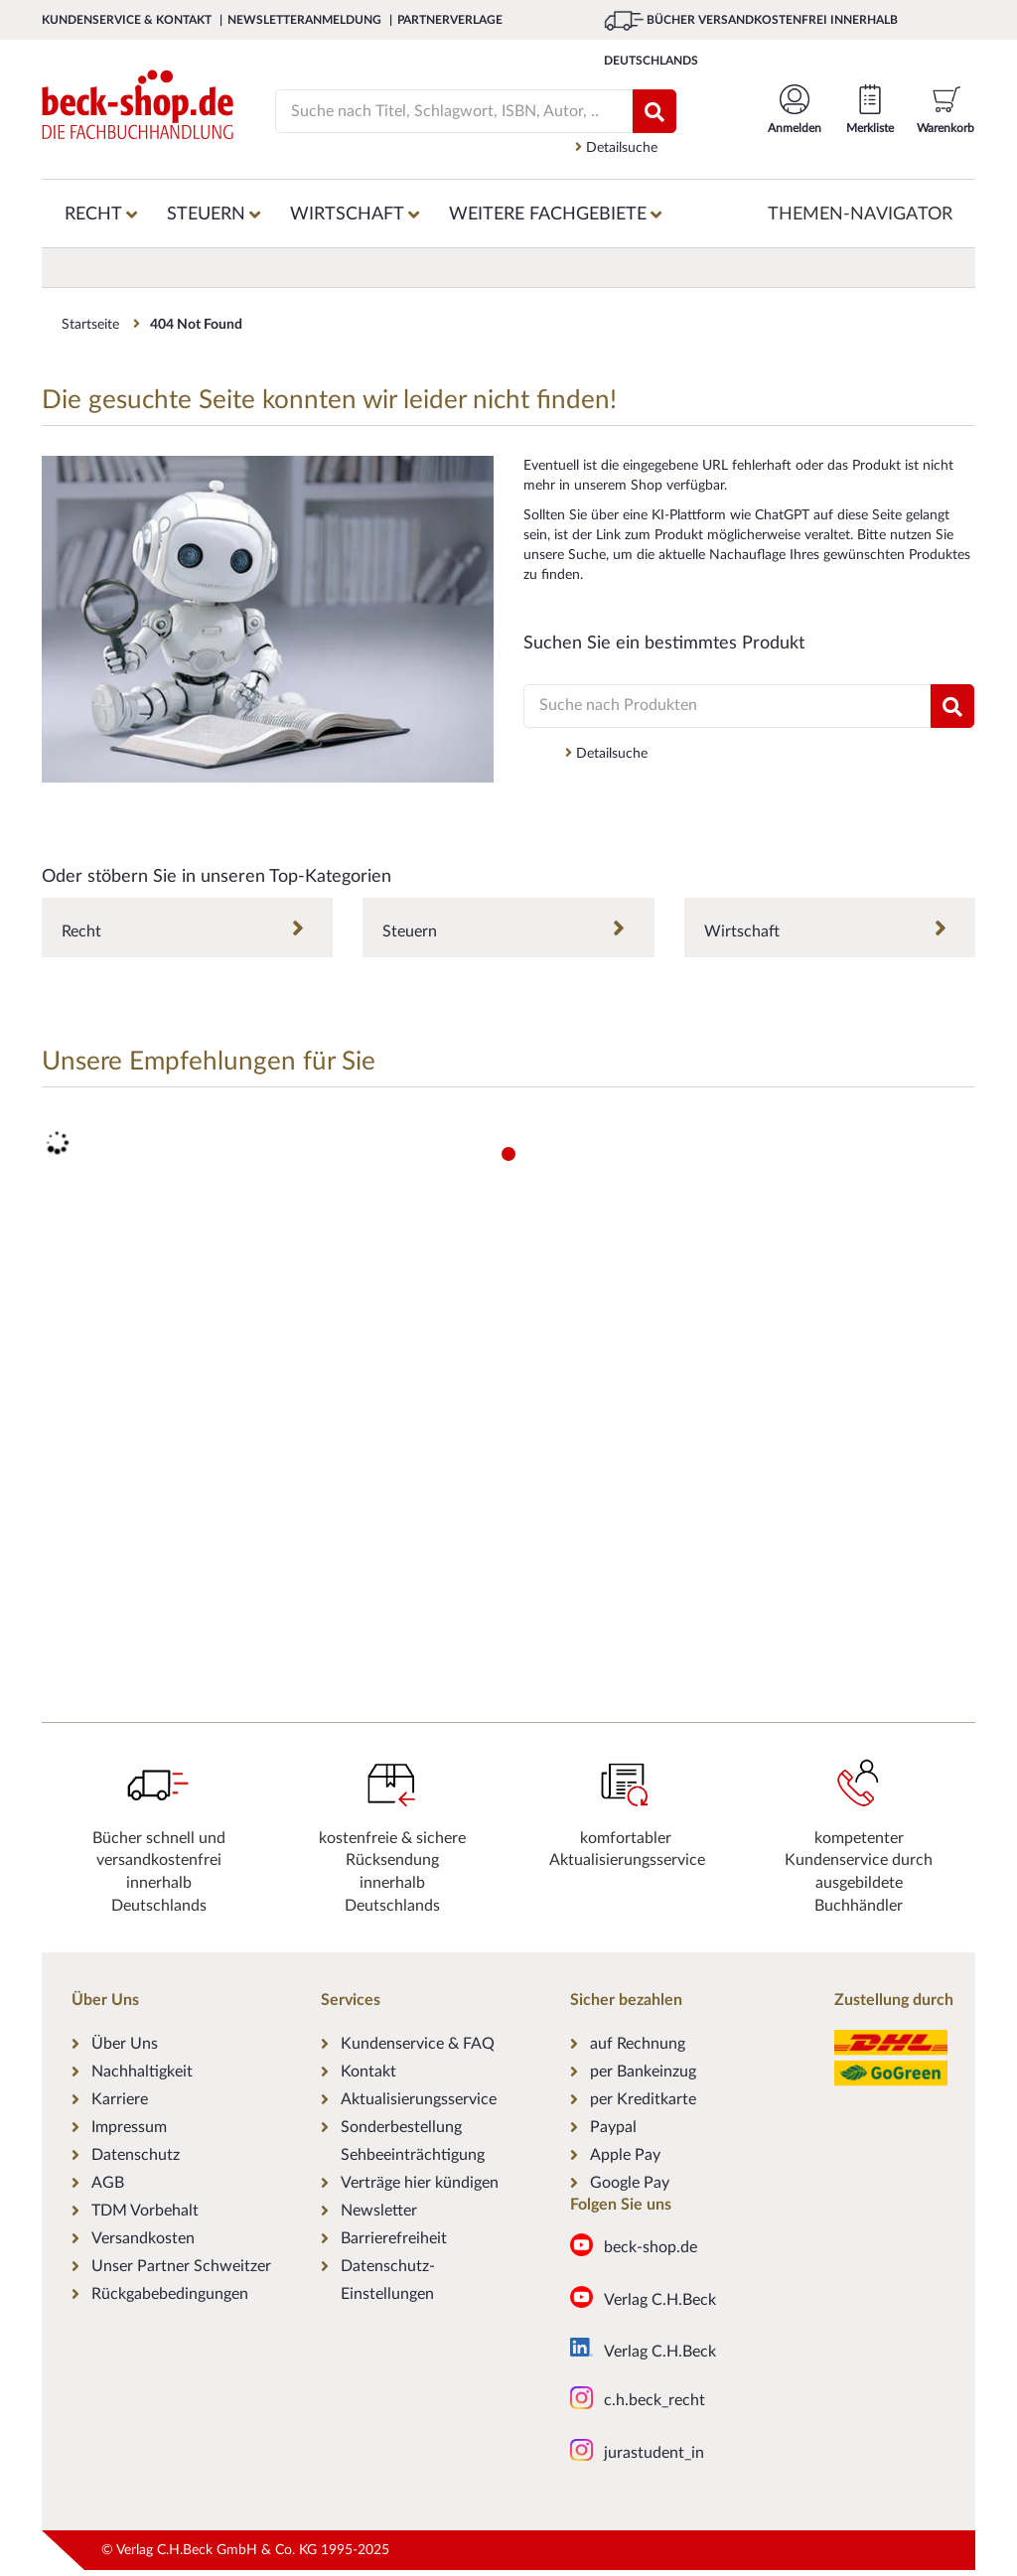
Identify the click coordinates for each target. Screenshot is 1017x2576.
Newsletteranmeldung (305, 20)
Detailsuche (616, 147)
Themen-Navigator (860, 214)
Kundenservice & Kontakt (128, 20)
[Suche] (444, 111)
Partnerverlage (450, 20)
